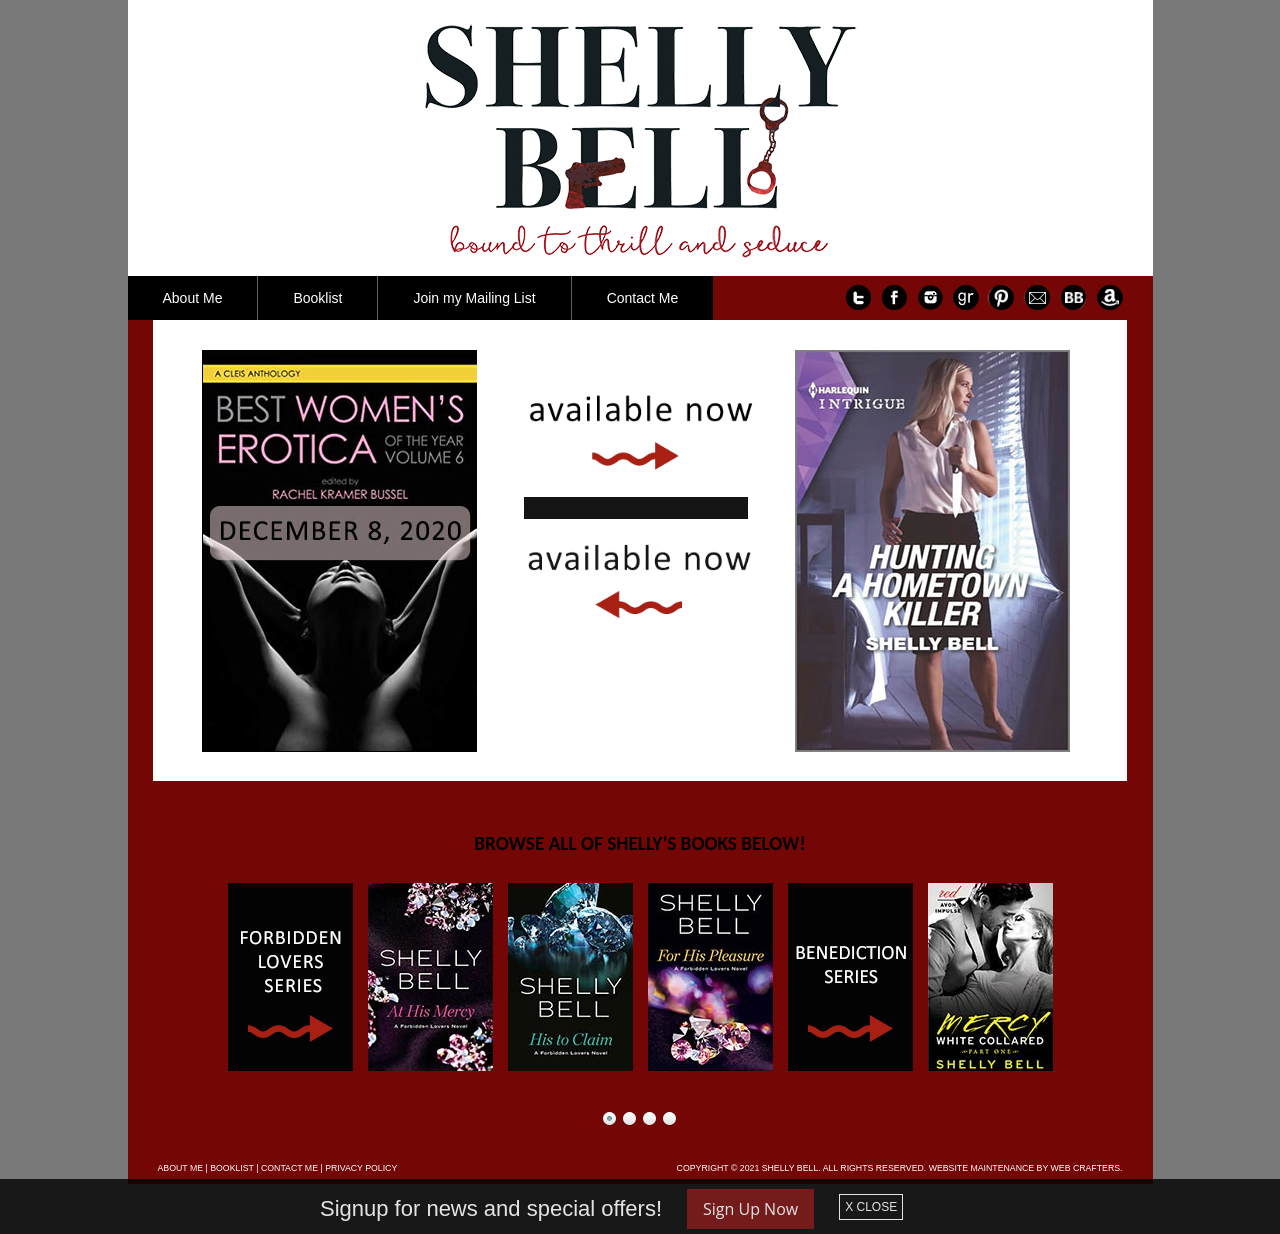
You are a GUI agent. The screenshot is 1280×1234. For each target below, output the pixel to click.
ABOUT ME (181, 1168)
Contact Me (643, 298)
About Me (193, 298)
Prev (194, 977)
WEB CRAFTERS (1086, 1168)
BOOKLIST (232, 1168)
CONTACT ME (289, 1168)
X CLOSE (871, 1207)
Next (1087, 977)
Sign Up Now (750, 1209)
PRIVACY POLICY (361, 1168)
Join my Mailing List (474, 298)
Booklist (317, 298)
